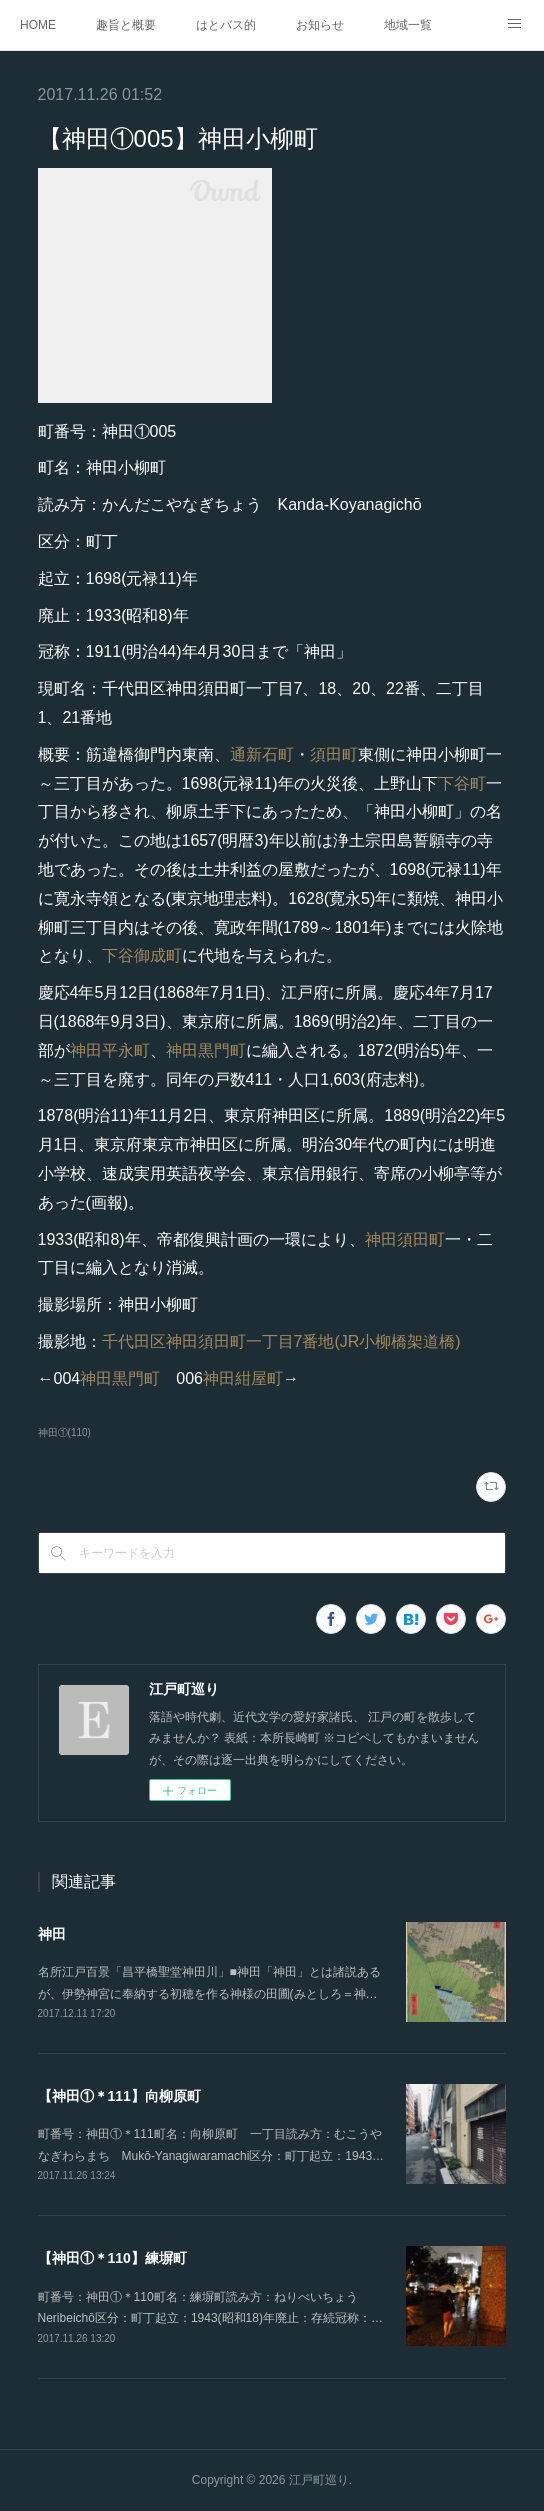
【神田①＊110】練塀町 (112, 2258)
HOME (38, 25)
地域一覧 (408, 25)
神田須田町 (405, 1239)
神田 (52, 1934)
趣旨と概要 (126, 25)
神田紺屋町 (243, 1378)
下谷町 (462, 783)
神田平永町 (110, 1050)
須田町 (334, 754)
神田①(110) (64, 1432)
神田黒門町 (206, 1050)
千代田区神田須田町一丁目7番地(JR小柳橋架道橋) (281, 1341)
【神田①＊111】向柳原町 (119, 2096)
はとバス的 (226, 25)
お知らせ (320, 25)
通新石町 (262, 754)
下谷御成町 (142, 955)
